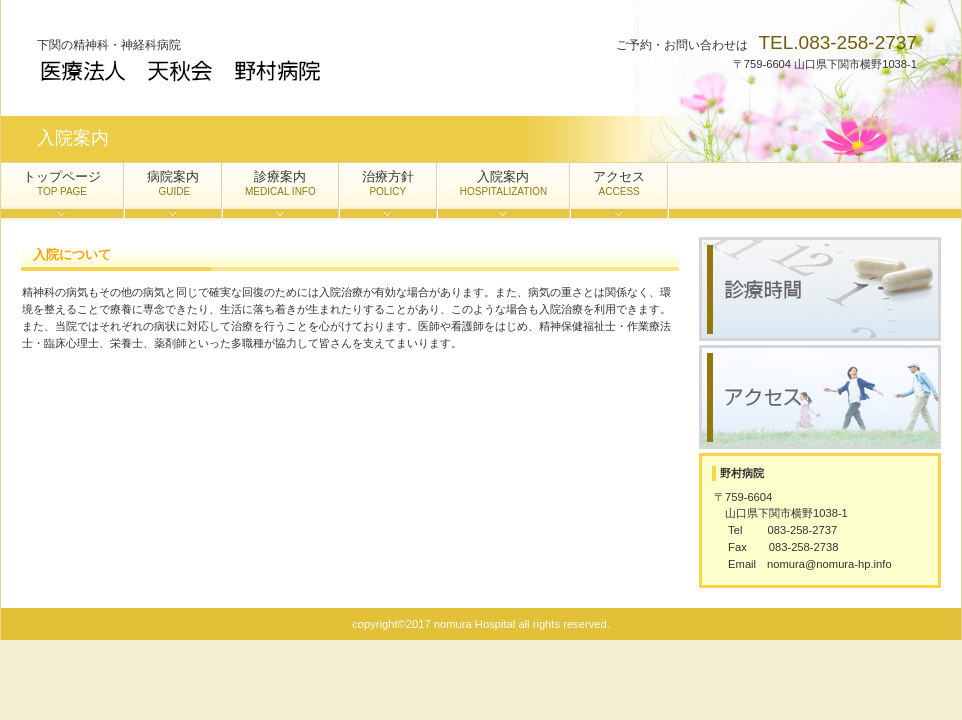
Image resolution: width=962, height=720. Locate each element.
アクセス (820, 397)
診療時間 (820, 289)
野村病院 (237, 70)
